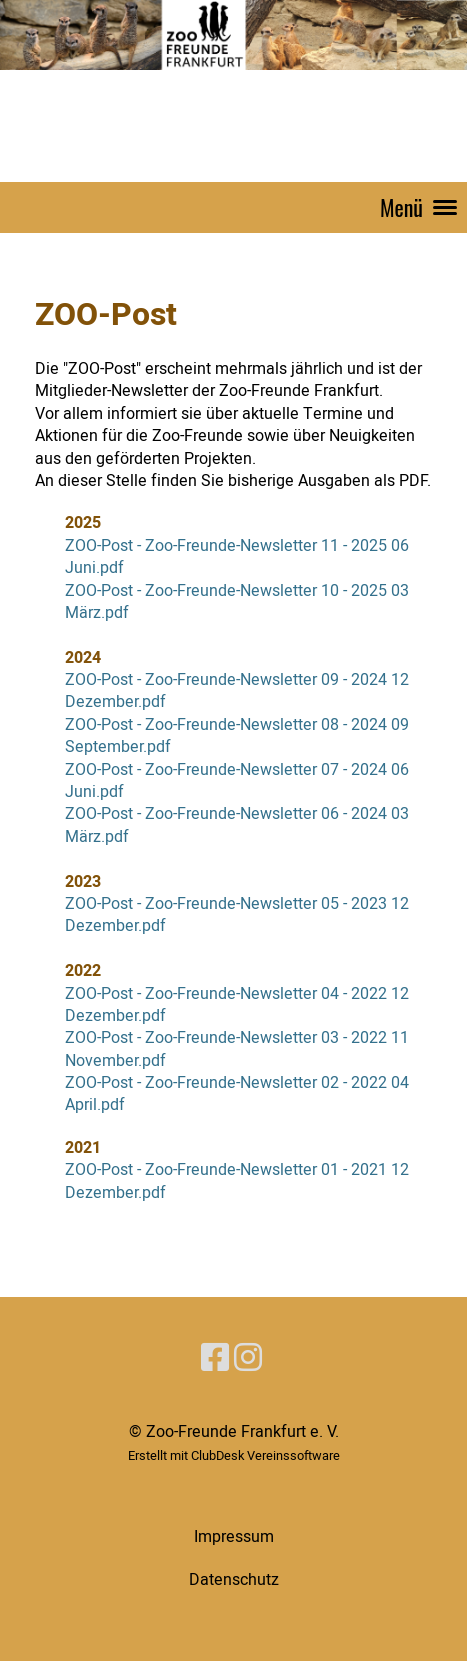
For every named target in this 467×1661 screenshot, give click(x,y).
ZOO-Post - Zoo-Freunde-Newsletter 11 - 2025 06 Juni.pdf (237, 557)
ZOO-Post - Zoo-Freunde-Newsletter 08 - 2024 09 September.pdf (237, 736)
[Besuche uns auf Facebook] (215, 1358)
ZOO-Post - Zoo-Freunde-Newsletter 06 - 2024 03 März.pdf (237, 825)
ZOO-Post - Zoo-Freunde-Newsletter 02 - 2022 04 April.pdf (237, 1094)
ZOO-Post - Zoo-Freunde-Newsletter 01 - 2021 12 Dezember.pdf (237, 1181)
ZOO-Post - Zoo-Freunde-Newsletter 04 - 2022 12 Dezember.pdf (237, 1005)
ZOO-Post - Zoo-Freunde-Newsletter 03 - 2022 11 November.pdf (237, 1049)
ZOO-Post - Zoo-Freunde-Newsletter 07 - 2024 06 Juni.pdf (237, 781)
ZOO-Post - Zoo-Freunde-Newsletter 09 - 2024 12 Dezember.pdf (237, 691)
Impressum (234, 1537)
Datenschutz (234, 1580)
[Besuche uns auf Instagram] (248, 1358)
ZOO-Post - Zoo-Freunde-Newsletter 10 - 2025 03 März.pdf (237, 602)
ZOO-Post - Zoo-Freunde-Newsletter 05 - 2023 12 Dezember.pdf (237, 915)
